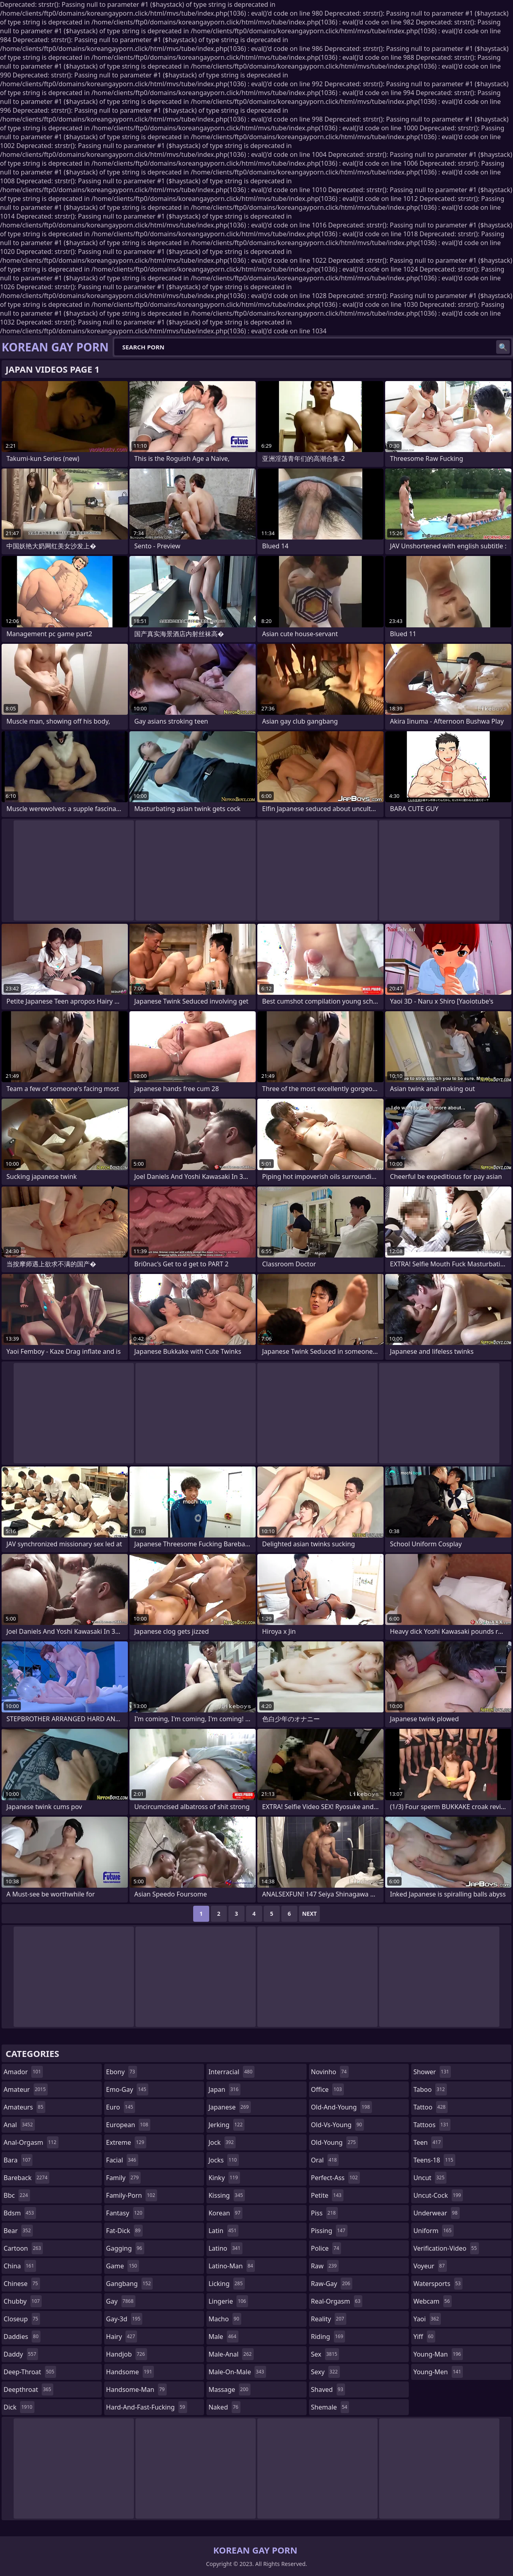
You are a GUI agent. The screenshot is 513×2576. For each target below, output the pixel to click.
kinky (224, 2178)
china (20, 2266)
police (326, 2248)
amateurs (24, 2107)
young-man (438, 2354)
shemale (330, 2407)
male (223, 2337)
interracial (231, 2072)
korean (225, 2213)
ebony (121, 2072)
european (128, 2125)
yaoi (427, 2319)
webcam (432, 2301)
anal (19, 2125)
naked (224, 2407)
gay (120, 2301)
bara (18, 2160)
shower (432, 2072)
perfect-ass (335, 2178)
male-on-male (237, 2372)
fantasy (125, 2213)
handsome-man (136, 2389)
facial (122, 2160)
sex (325, 2354)
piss (324, 2213)
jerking (226, 2125)
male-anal (231, 2354)
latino (225, 2248)
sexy (325, 2372)
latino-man (231, 2266)
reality (328, 2319)
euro (120, 2107)
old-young (334, 2142)
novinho (330, 2072)
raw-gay (331, 2284)
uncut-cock (438, 2195)
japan (224, 2089)
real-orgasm (337, 2301)
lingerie (228, 2301)
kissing (226, 2195)
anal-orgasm (31, 2142)
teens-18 (434, 2160)
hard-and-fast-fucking (146, 2407)
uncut (429, 2178)
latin (223, 2231)
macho (224, 2319)
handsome (130, 2372)
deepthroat (28, 2389)
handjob (126, 2354)
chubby (23, 2301)
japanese (229, 2107)
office (327, 2089)
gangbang (129, 2284)
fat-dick (124, 2231)
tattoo (430, 2107)
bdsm (20, 2213)
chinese (22, 2284)
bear (18, 2231)
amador (23, 2072)
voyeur (429, 2266)
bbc (17, 2195)
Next (309, 1913)
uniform (433, 2231)
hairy (121, 2337)
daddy (21, 2354)
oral (325, 2160)
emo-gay (127, 2089)
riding (328, 2337)
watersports (438, 2284)
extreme (126, 2142)
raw (325, 2266)
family (123, 2178)
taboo (430, 2089)
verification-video (446, 2248)
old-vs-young (337, 2125)
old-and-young (341, 2107)
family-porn (131, 2195)
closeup (22, 2319)
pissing (329, 2231)
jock (222, 2142)
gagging (125, 2248)
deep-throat (30, 2372)
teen (427, 2142)
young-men (438, 2372)
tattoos (431, 2125)
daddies (22, 2337)
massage (229, 2389)
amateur (26, 2089)
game (122, 2266)
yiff (424, 2337)
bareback (26, 2178)
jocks (223, 2160)
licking (226, 2284)
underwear (436, 2213)
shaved (328, 2389)
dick (19, 2407)
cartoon (23, 2248)
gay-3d (124, 2319)
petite (327, 2195)
